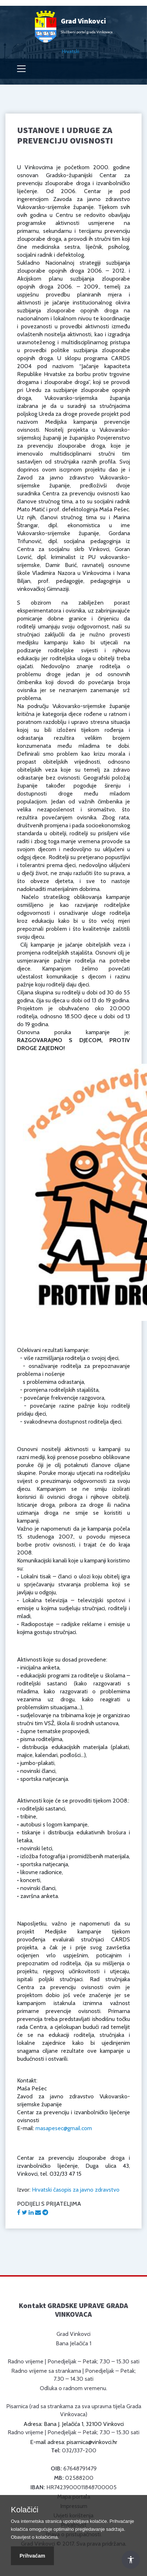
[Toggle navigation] (21, 68)
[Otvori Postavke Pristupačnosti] (131, 2560)
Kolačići (24, 2510)
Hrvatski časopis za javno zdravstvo (75, 2189)
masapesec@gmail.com (63, 2128)
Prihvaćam (32, 2556)
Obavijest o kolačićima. (35, 2537)
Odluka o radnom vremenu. (73, 2388)
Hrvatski (70, 51)
